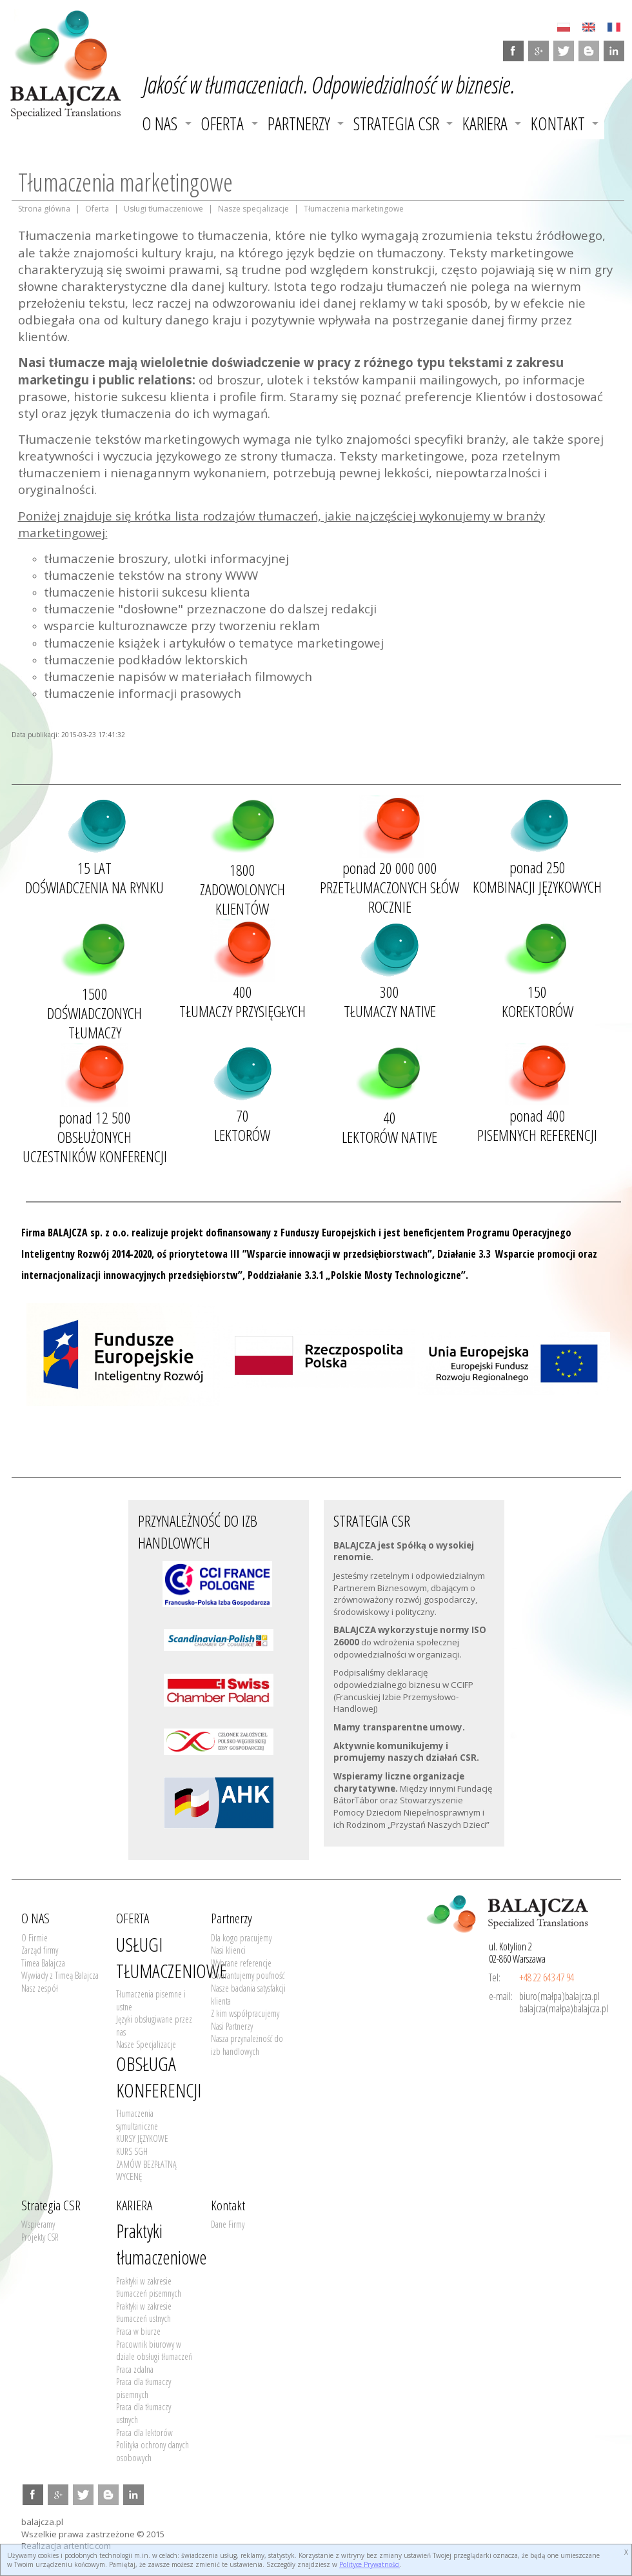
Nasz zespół (39, 1988)
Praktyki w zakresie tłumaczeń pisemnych (148, 2287)
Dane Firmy (227, 2224)
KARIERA (485, 123)
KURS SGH (132, 2151)
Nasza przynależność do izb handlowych (247, 2044)
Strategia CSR (396, 123)
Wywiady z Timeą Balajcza (60, 1975)
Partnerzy (299, 123)
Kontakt (558, 123)
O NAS (159, 123)
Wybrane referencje (241, 1963)
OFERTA (222, 123)
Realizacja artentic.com (66, 2545)
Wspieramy (38, 2224)
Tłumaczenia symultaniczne (137, 2119)
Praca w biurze (138, 2331)
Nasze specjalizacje (253, 208)
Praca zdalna (134, 2369)
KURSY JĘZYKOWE (142, 2138)
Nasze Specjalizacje (146, 2044)
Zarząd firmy (39, 1950)
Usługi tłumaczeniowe (163, 208)
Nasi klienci (228, 1950)
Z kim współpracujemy (245, 2013)
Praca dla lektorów (144, 2432)
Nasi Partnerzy (232, 2026)
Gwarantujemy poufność (247, 1975)
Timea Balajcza (43, 1963)
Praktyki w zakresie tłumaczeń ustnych (144, 2312)
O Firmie (34, 1938)
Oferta (97, 208)
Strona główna (44, 208)
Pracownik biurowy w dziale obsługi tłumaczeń (154, 2350)
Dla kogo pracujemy (241, 1938)
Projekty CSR (40, 2237)
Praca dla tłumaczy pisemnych (143, 2388)
